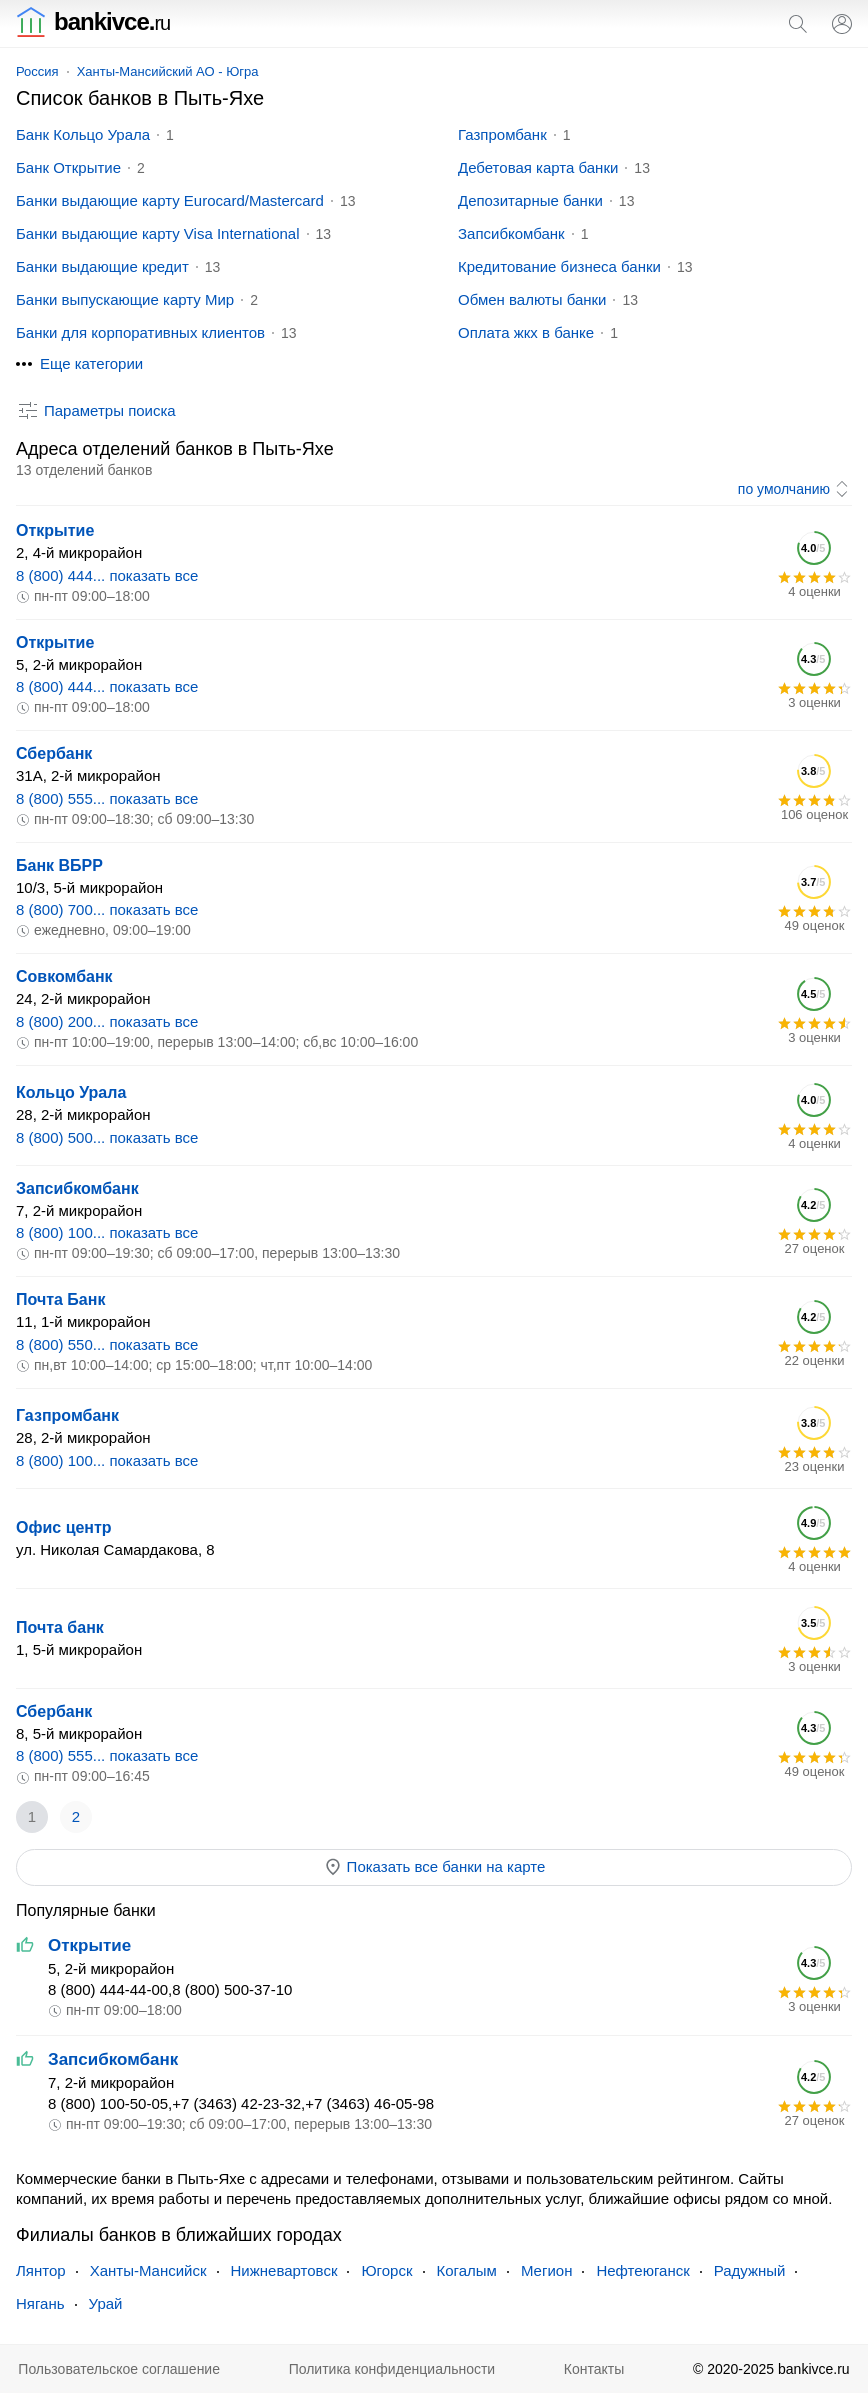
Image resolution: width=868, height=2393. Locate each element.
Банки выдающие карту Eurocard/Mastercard (170, 200)
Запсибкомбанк (511, 233)
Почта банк (60, 1627)
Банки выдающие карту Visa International (158, 233)
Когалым (467, 2270)
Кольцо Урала (71, 1092)
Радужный (750, 2270)
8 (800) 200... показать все (107, 1021)
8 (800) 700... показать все (107, 909)
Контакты (594, 2369)
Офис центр (64, 1527)
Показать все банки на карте (434, 1867)
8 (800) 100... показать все (107, 1232)
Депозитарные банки (530, 200)
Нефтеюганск (642, 2270)
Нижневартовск (284, 2270)
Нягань (40, 2303)
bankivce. (93, 21)
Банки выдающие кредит (102, 266)
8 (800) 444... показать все (107, 575)
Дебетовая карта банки (538, 167)
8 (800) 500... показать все (107, 1137)
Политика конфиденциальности (392, 2369)
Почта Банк (60, 1299)
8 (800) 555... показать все (107, 798)
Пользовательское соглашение (119, 2369)
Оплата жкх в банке (526, 332)
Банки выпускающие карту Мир (125, 299)
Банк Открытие (68, 167)
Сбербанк (54, 753)
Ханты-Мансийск (148, 2270)
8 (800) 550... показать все (107, 1344)
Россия (37, 71)
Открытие (55, 530)
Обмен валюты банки (532, 299)
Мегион (546, 2270)
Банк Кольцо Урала (83, 134)
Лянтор (41, 2270)
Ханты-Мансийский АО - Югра (168, 71)
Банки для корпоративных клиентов (140, 332)
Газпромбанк (502, 134)
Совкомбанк (64, 976)
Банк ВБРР (59, 865)
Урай (106, 2303)
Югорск (386, 2270)
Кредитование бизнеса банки (559, 266)
